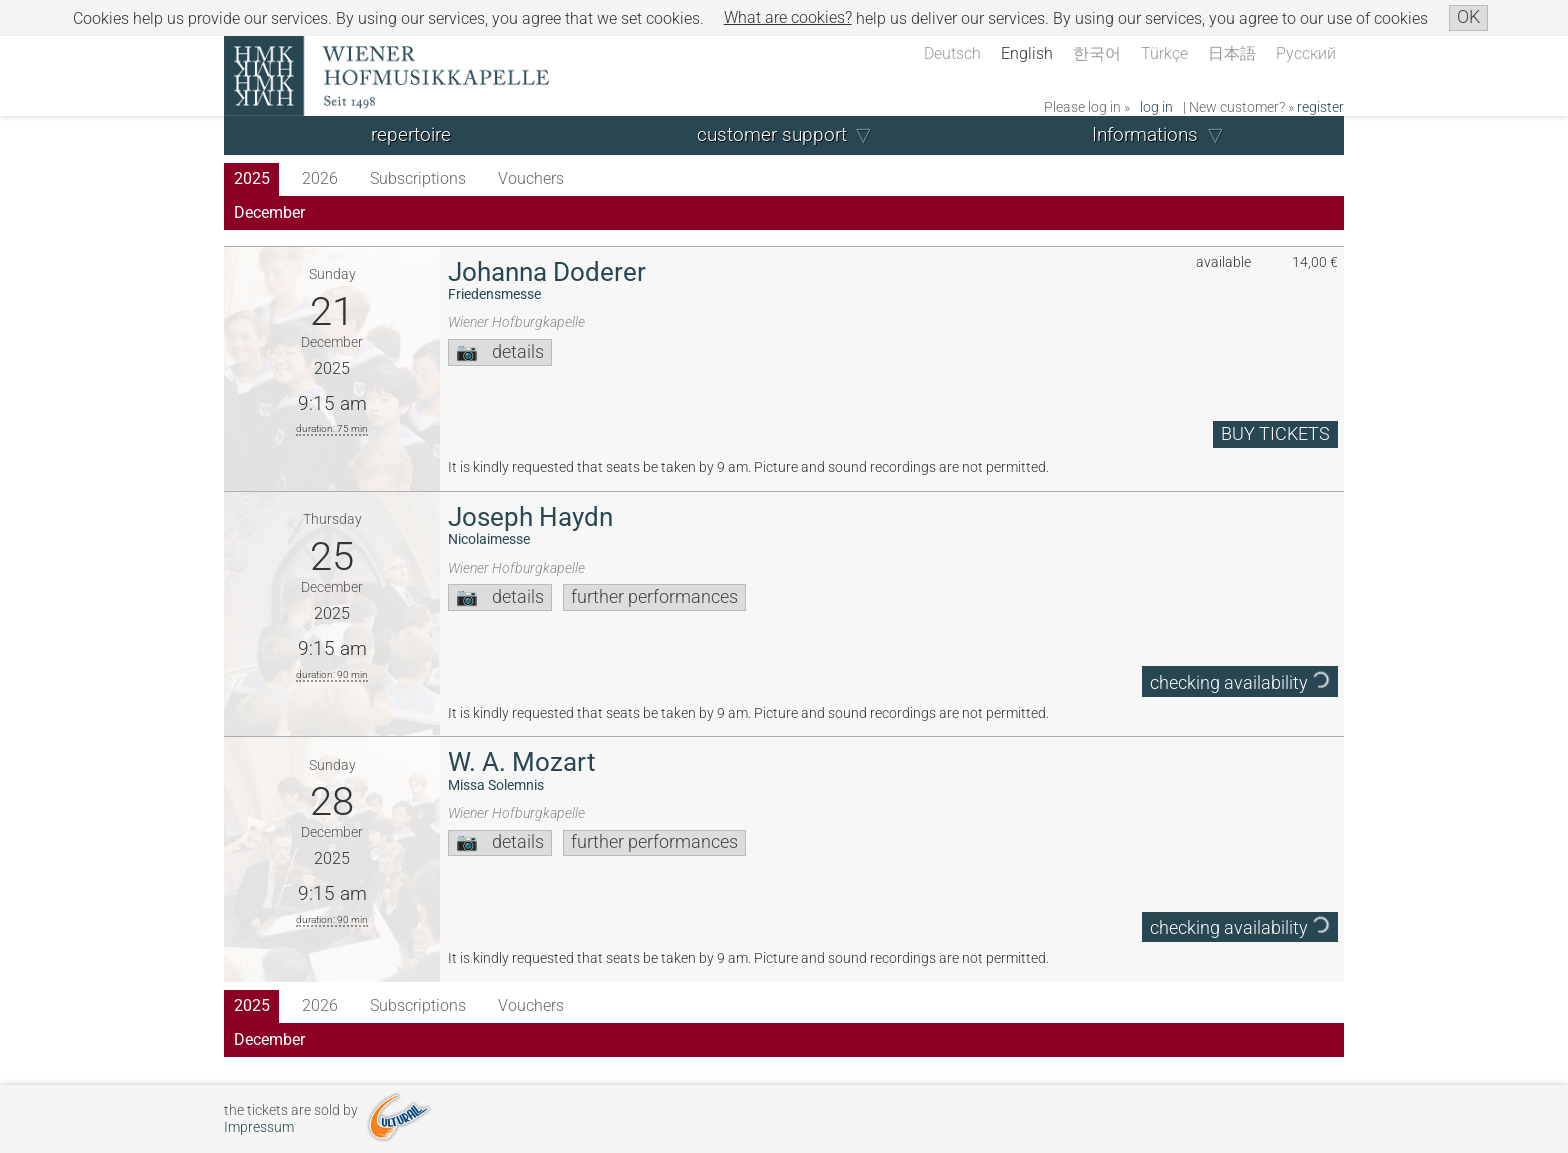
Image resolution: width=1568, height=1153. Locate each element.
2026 (320, 178)
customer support (772, 134)
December (269, 212)
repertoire (411, 134)
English (1027, 53)
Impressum (259, 1127)
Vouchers (531, 178)
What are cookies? (788, 17)
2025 (252, 178)
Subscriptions (418, 178)
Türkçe (1164, 53)
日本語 (1232, 53)
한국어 (1097, 53)
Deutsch (952, 53)
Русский (1306, 53)
